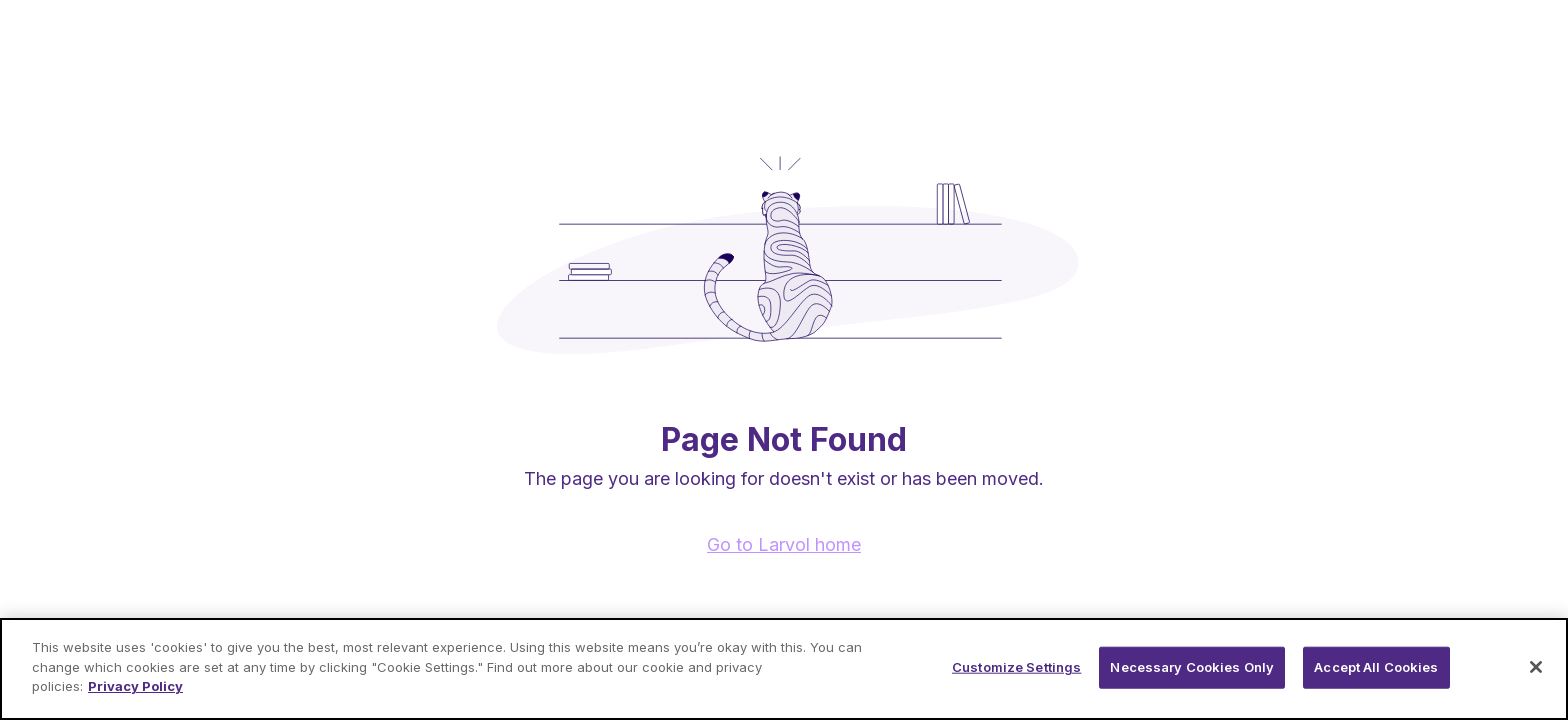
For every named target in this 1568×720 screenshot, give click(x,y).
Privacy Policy (135, 686)
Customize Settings (1016, 667)
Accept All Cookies (1376, 667)
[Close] (1536, 667)
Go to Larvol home (784, 544)
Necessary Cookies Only (1192, 667)
